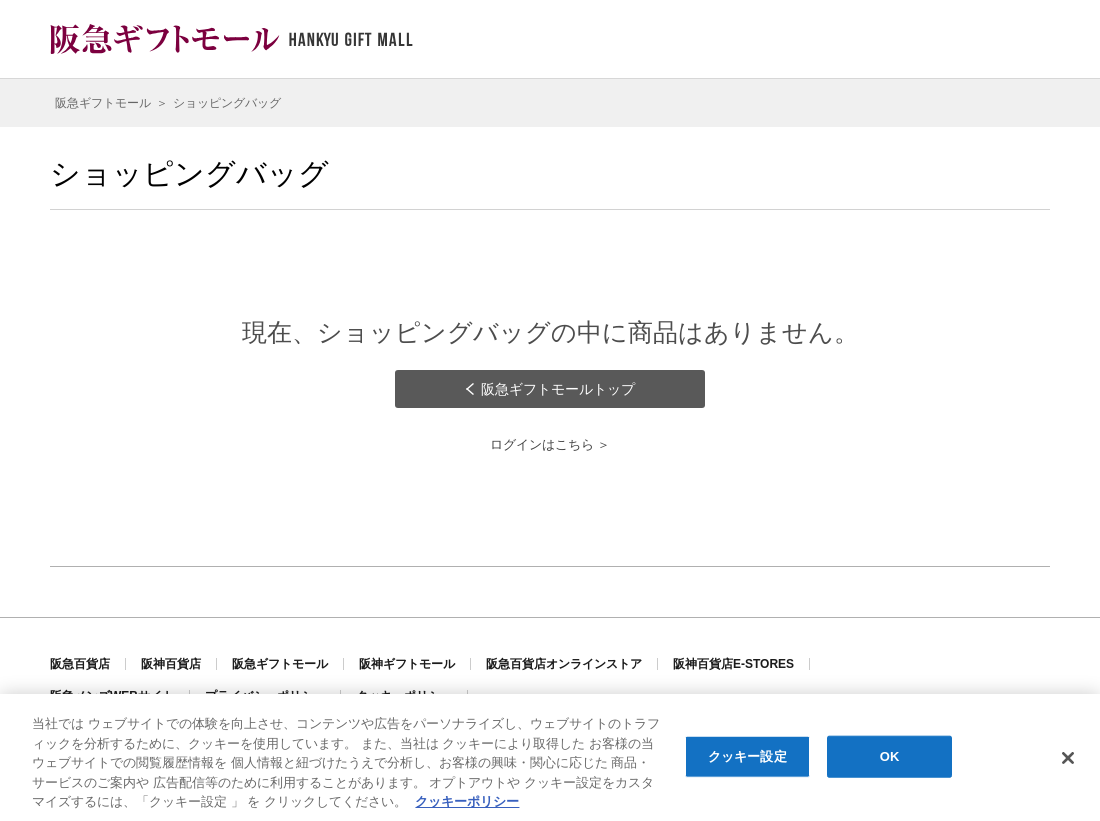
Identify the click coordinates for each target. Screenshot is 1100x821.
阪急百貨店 (80, 664)
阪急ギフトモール (280, 664)
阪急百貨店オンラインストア (564, 664)
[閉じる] (1068, 760)
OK (890, 758)
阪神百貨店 (171, 664)
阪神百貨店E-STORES (733, 664)
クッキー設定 (747, 758)
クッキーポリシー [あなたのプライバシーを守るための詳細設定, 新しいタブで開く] (467, 803)
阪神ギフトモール (407, 664)
